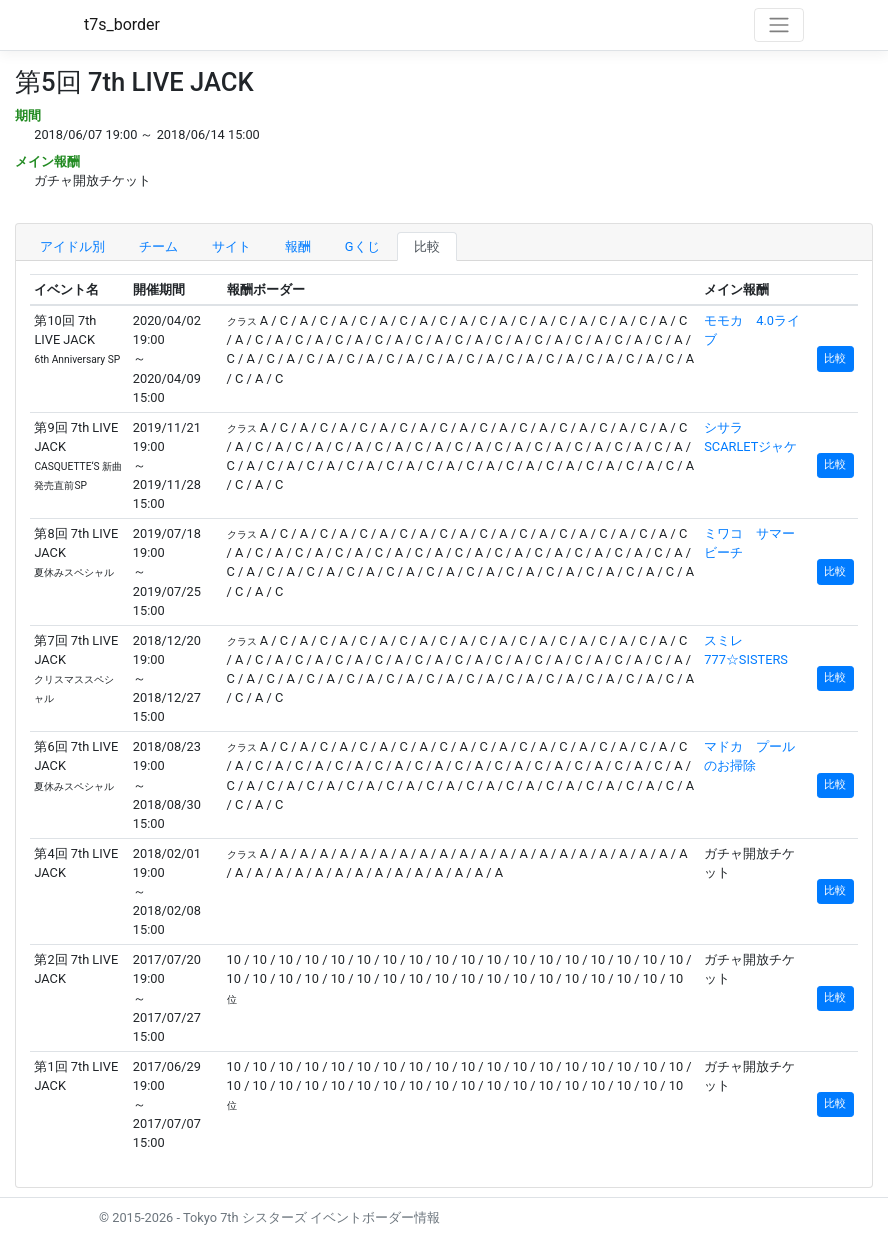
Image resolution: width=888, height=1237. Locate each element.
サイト (231, 246)
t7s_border (122, 24)
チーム (158, 246)
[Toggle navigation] (779, 25)
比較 (427, 246)
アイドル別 (72, 246)
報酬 (298, 246)
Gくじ (362, 246)
